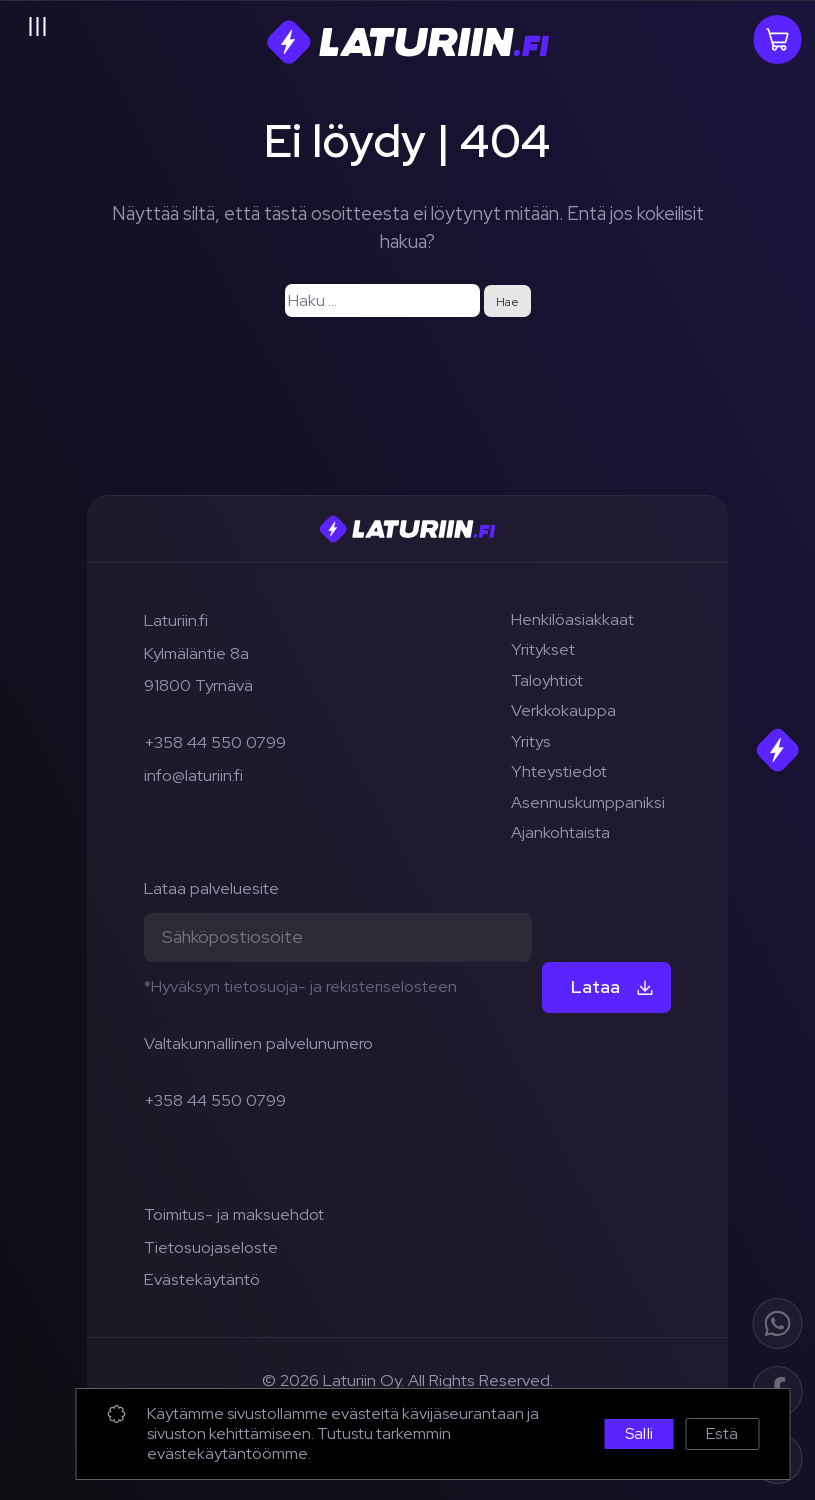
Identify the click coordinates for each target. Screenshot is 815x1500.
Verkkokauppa (563, 710)
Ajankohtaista (560, 832)
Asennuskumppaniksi (588, 802)
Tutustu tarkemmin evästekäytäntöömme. (299, 1443)
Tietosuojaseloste (211, 1247)
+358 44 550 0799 (215, 742)
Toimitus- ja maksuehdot (234, 1214)
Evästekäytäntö (202, 1279)
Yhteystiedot (559, 771)
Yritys (531, 741)
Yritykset (543, 649)
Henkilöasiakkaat (572, 619)
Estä (722, 1433)
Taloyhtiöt (547, 680)
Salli (639, 1433)
